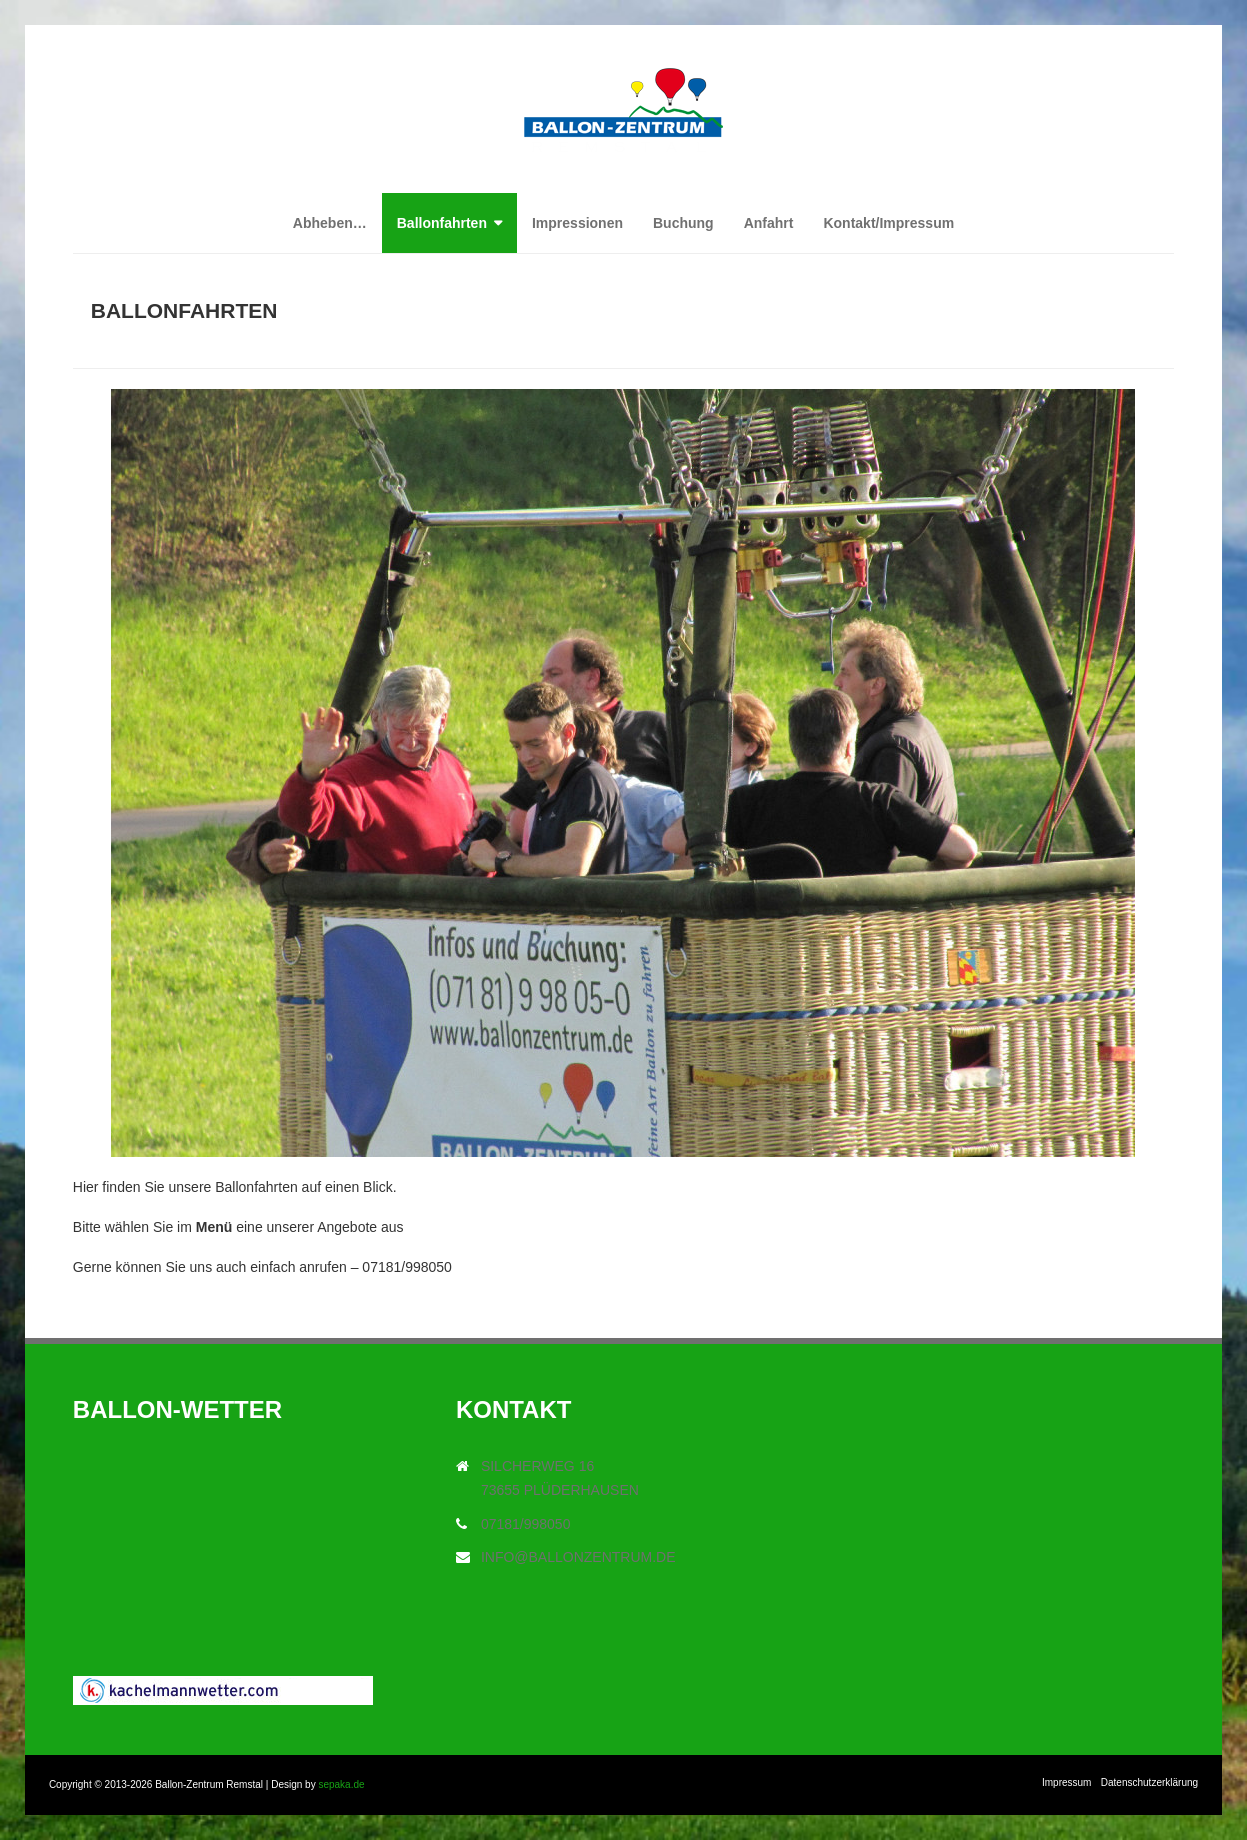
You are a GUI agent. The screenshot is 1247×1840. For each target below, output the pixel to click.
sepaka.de (341, 1784)
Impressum (1066, 1782)
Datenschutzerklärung (1149, 1782)
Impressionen (577, 223)
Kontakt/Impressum (888, 223)
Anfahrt (769, 223)
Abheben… (330, 223)
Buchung (683, 223)
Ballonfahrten (442, 223)
